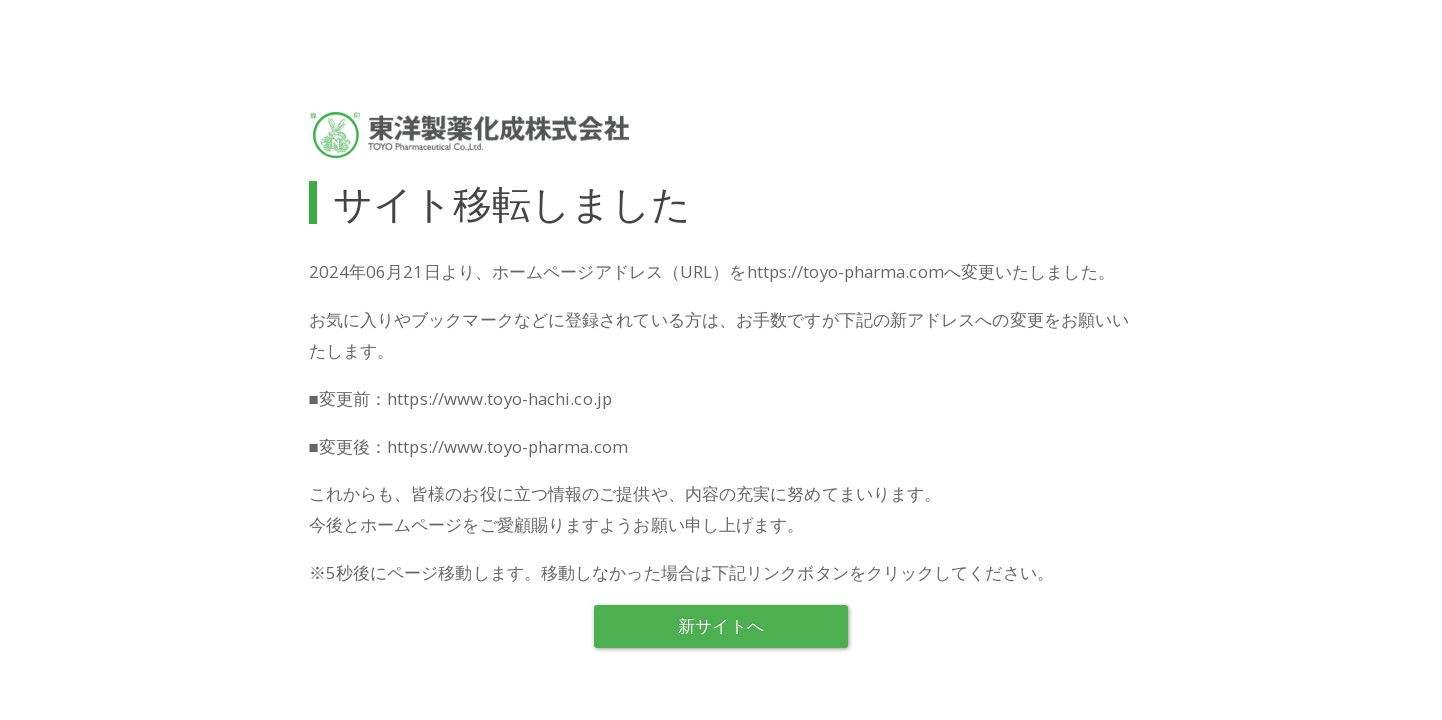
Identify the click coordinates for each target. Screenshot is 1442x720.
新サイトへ (721, 625)
